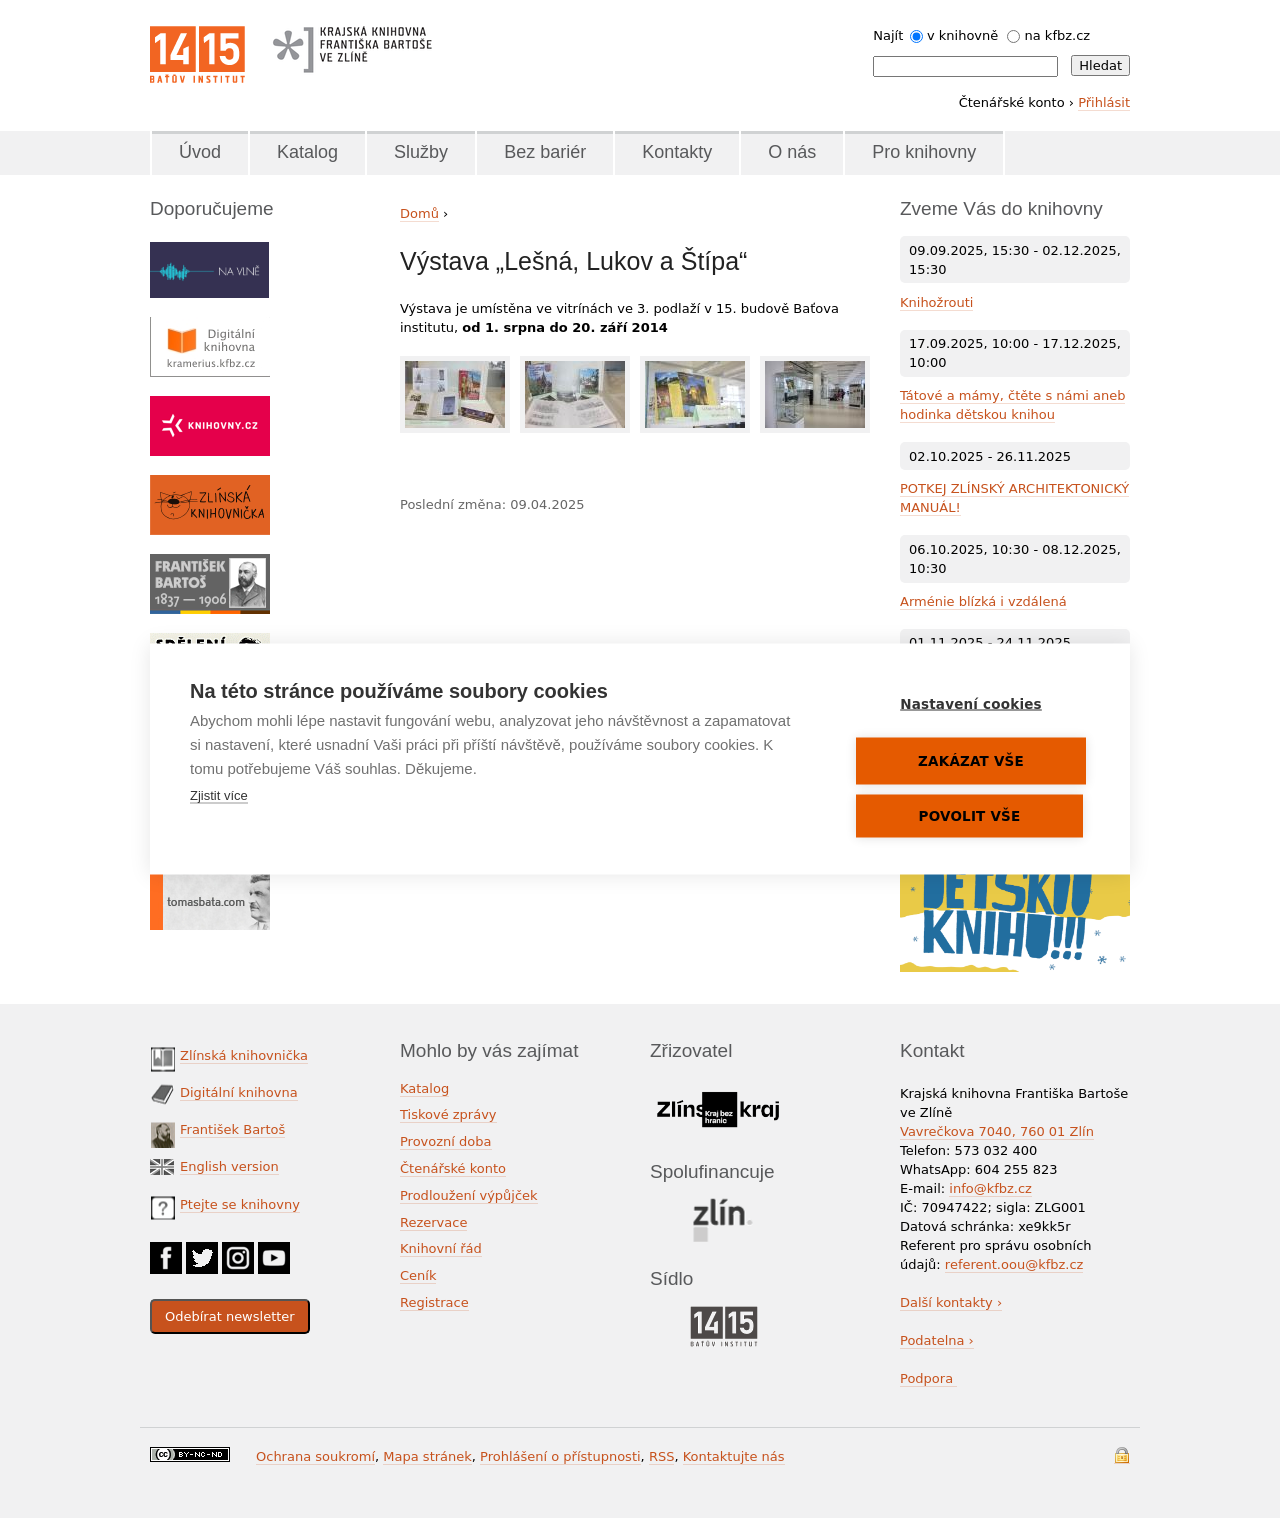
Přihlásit (1104, 102)
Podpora (928, 1378)
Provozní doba (446, 1141)
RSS (662, 1456)
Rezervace (433, 1222)
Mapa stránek (427, 1456)
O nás (792, 152)
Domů (419, 213)
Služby (421, 152)
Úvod (200, 152)
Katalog (307, 152)
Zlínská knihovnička (244, 1055)
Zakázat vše (971, 761)
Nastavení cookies (971, 704)
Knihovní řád (441, 1248)
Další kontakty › (951, 1302)
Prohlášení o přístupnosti (560, 1456)
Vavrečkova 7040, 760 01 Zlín (997, 1131)
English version (229, 1166)
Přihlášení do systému (1122, 1455)
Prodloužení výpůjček (469, 1195)
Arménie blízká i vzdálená (983, 601)
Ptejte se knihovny (240, 1204)
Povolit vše (970, 816)
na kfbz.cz (1058, 35)
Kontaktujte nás (734, 1456)
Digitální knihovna (239, 1092)
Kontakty (677, 152)
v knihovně (962, 35)
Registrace (434, 1302)
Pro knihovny (924, 152)
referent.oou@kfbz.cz (1014, 1264)
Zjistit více (219, 795)
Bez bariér (545, 152)
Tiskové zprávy (448, 1114)
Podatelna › (937, 1340)
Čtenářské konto (453, 1168)
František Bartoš (232, 1129)
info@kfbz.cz (990, 1188)
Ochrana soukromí (315, 1456)
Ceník (418, 1275)
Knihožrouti (936, 302)
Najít (888, 35)
